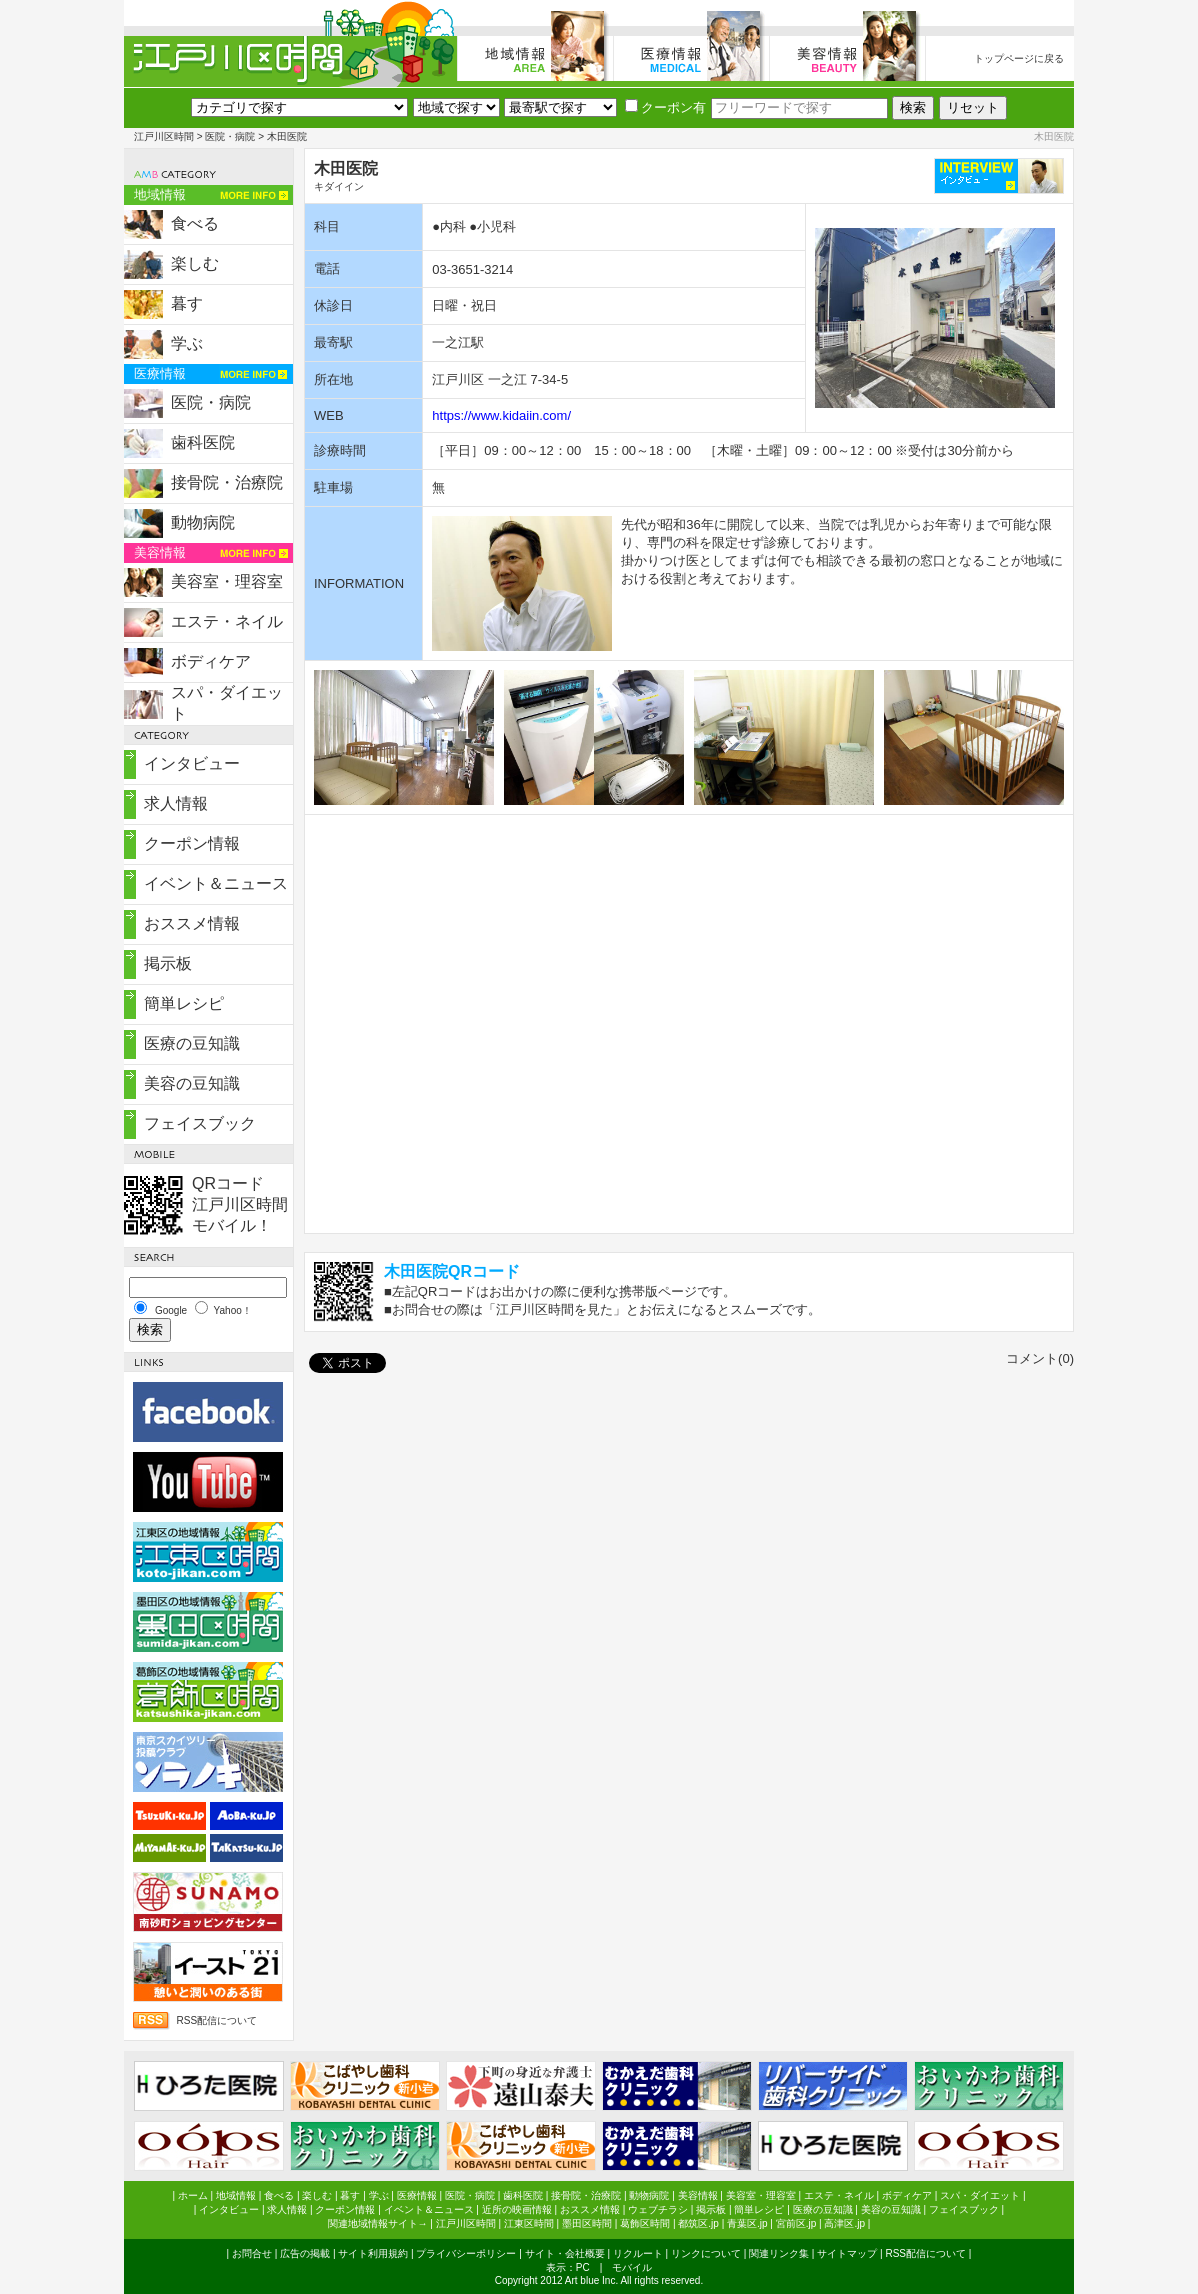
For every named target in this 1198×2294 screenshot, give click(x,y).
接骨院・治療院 (227, 482)
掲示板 (168, 963)
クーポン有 (665, 107)
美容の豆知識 (192, 1083)
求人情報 (176, 803)
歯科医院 (203, 442)
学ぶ (187, 343)
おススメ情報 (192, 923)
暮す (187, 303)
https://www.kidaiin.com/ (501, 415)
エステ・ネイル (227, 621)
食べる (195, 223)
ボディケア (211, 661)
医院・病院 (230, 136)
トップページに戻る (1019, 58)
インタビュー (192, 763)
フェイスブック (200, 1123)
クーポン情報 (192, 843)
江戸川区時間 (164, 136)
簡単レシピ (184, 1003)
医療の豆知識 (192, 1043)
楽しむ (195, 263)
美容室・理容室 (227, 581)
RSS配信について (216, 2020)
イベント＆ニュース (216, 883)
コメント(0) (1040, 1358)
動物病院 (203, 522)
